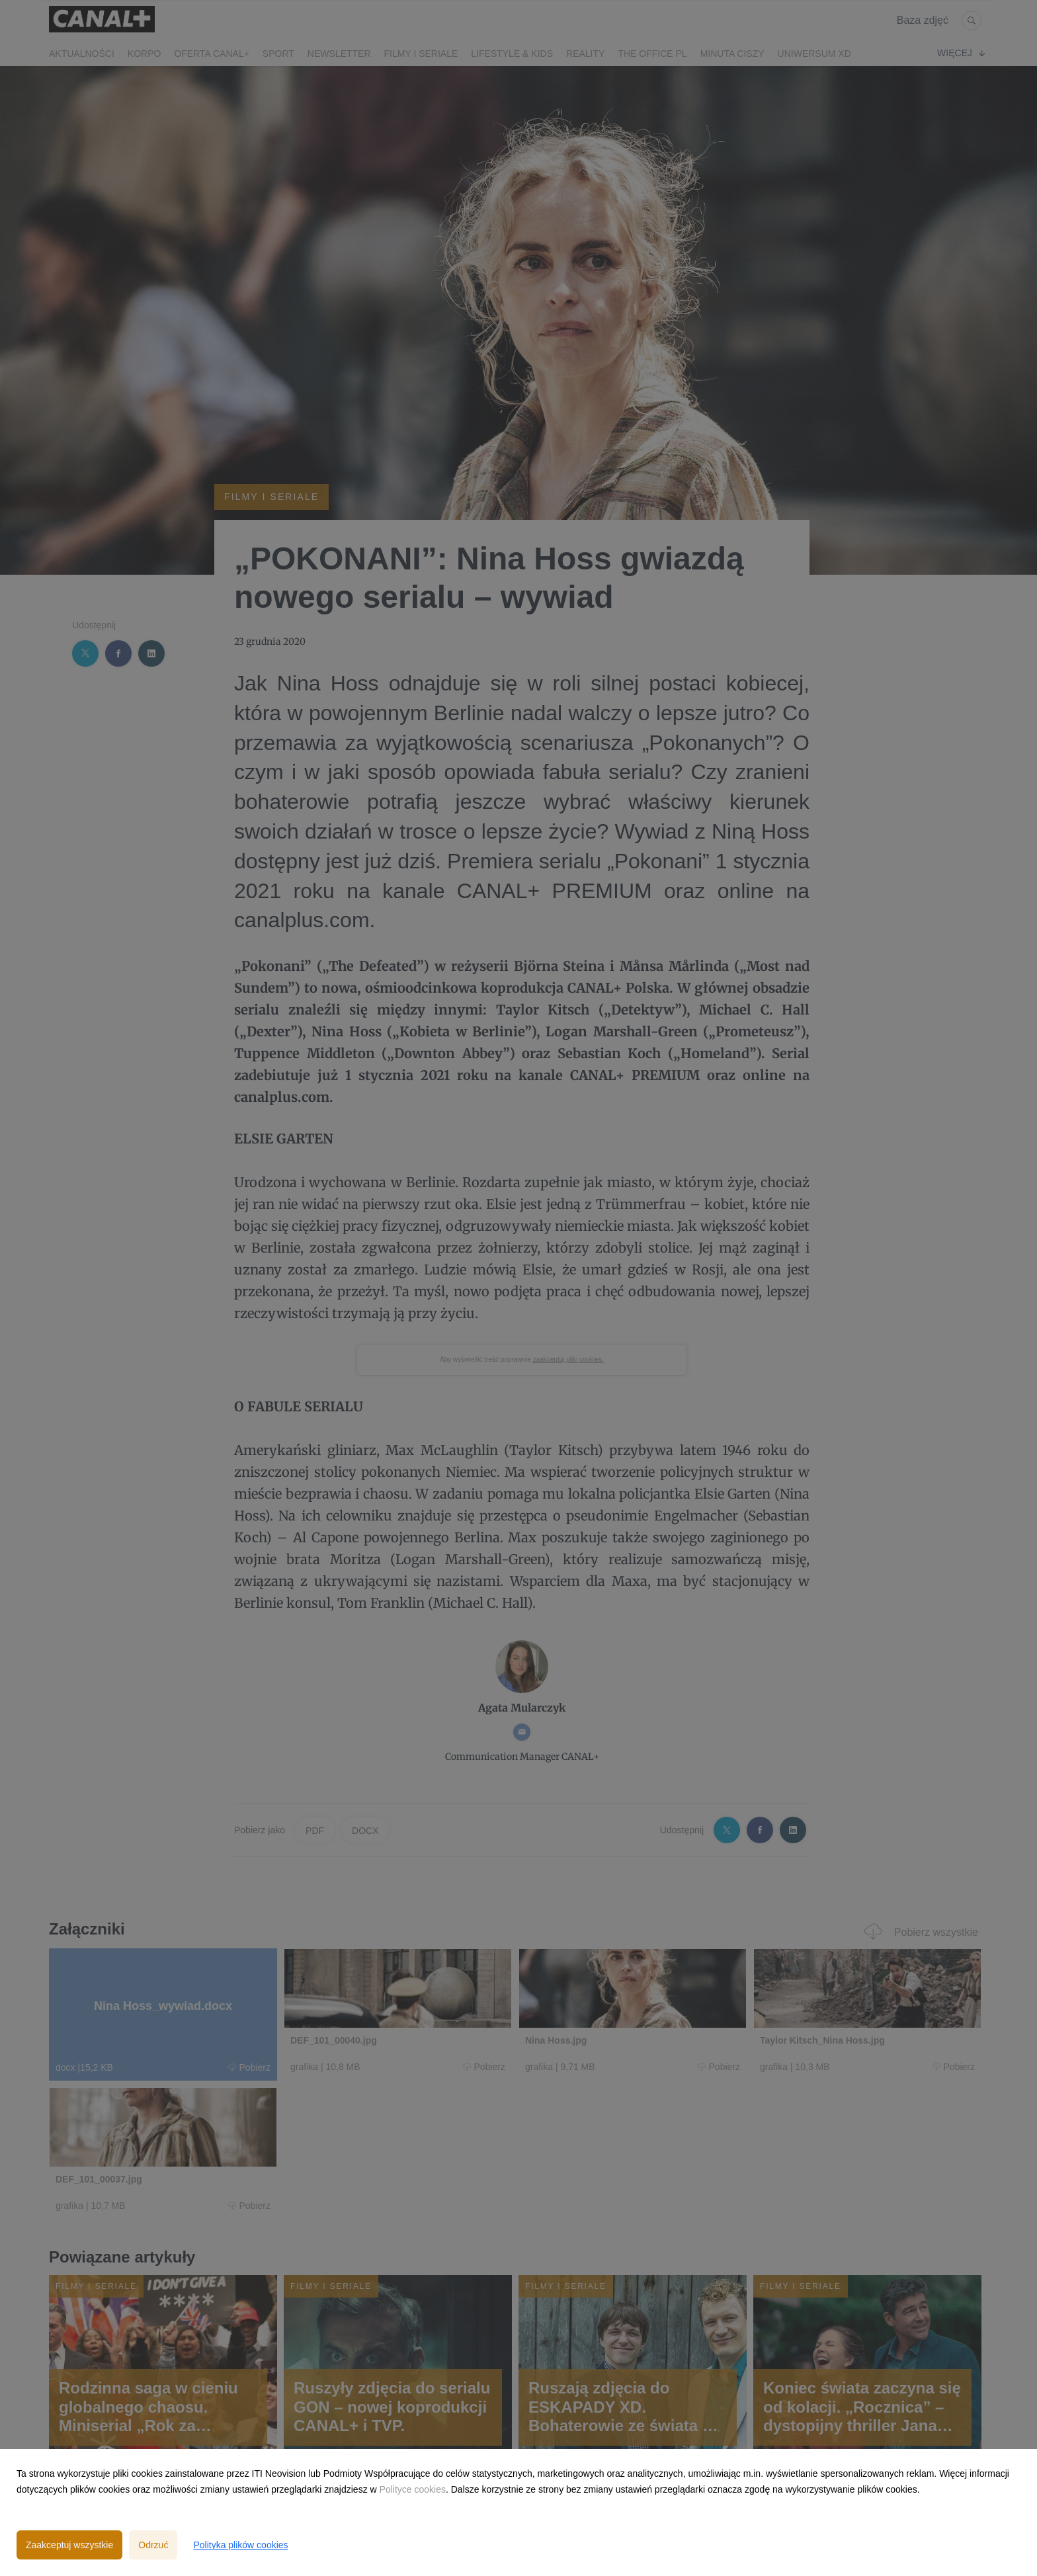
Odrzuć (153, 2545)
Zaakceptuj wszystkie (69, 2545)
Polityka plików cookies (240, 2545)
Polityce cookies (413, 2489)
